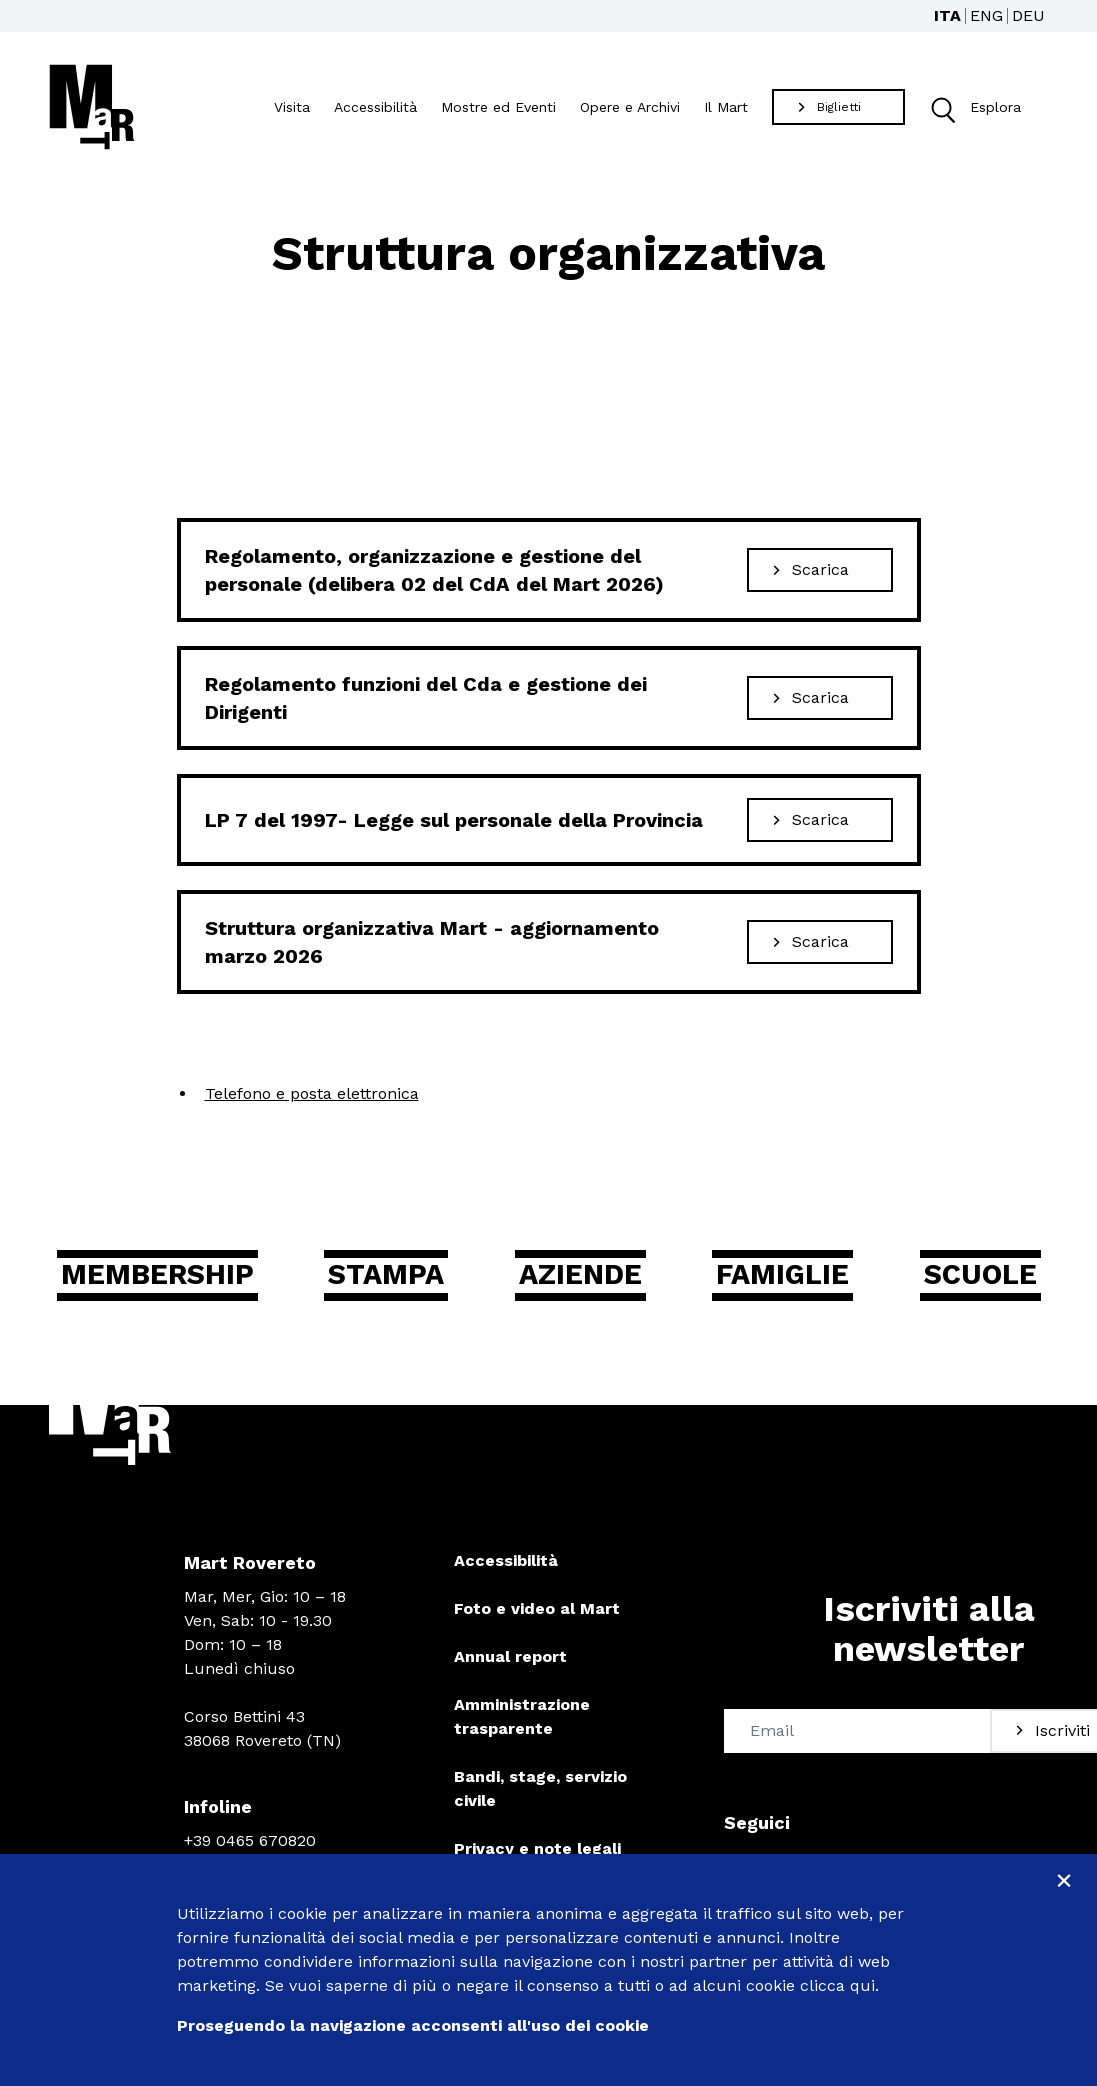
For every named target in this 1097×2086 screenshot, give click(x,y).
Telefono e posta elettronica (312, 1093)
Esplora (971, 107)
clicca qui (837, 1985)
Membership (162, 1275)
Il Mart (726, 107)
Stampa (391, 1275)
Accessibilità (375, 107)
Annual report (510, 1657)
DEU (1028, 15)
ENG (986, 15)
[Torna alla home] (92, 107)
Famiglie (782, 1275)
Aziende (582, 1275)
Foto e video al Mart (537, 1609)
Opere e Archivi (630, 107)
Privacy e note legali (537, 1849)
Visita (292, 107)
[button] (941, 107)
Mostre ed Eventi (498, 107)
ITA (947, 15)
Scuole (977, 1275)
